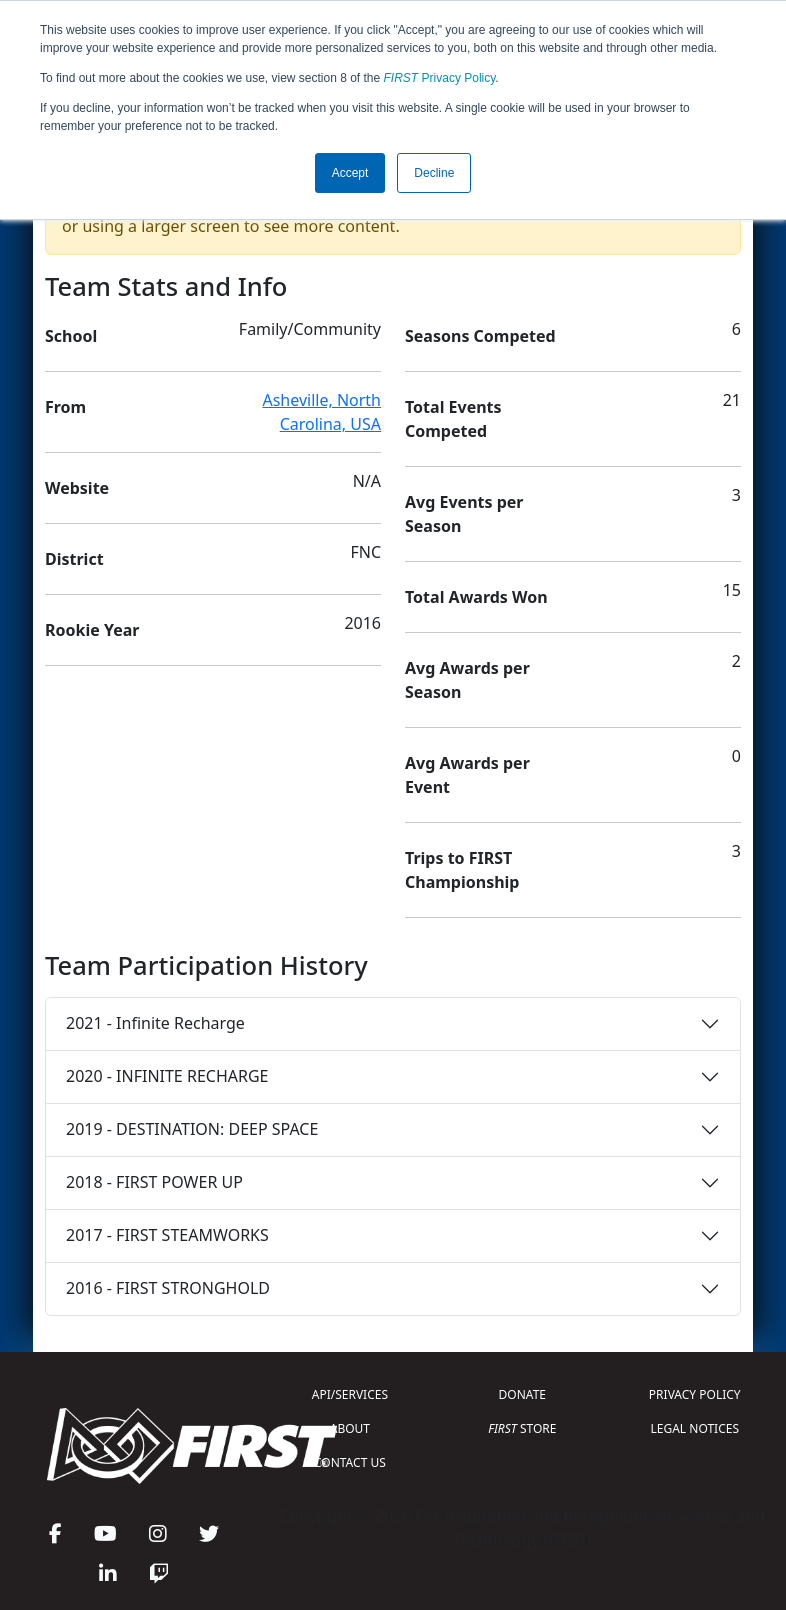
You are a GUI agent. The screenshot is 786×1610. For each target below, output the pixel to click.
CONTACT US (350, 1462)
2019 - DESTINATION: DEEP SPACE (192, 1129)
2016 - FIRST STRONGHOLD (168, 1288)
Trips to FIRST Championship (462, 870)
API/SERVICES (350, 1394)
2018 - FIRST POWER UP (154, 1182)
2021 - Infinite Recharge (155, 1023)
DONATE (522, 1394)
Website (77, 488)
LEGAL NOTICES (695, 1428)
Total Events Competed (453, 419)
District (74, 559)
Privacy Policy (440, 78)
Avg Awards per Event (467, 775)
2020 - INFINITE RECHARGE (167, 1076)
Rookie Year (92, 630)
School (71, 336)
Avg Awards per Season (467, 680)
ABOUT (350, 1428)
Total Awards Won (476, 597)
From (65, 407)
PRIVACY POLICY (695, 1394)
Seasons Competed (480, 336)
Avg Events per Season (464, 514)
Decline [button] (434, 173)
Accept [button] (350, 173)
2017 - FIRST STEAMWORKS (167, 1235)
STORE (522, 1428)
